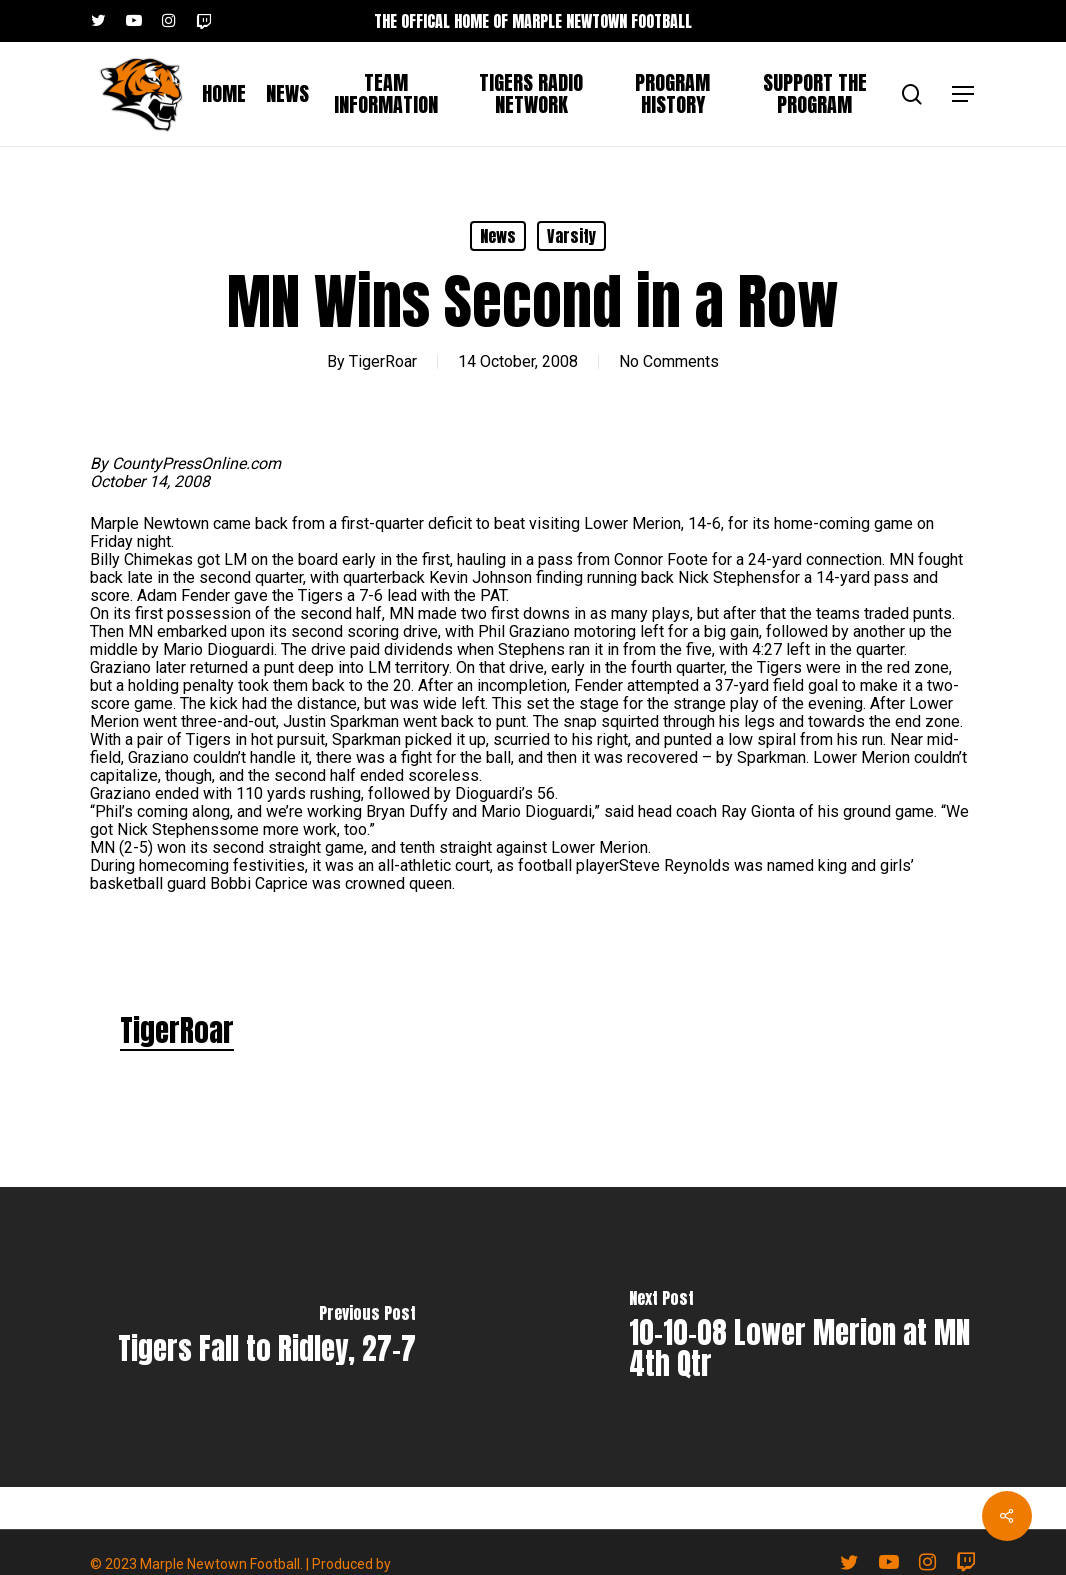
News (498, 236)
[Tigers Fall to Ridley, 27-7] (266, 1337)
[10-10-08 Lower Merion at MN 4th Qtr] (799, 1337)
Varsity (571, 236)
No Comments (669, 361)
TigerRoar (383, 361)
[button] (964, 94)
